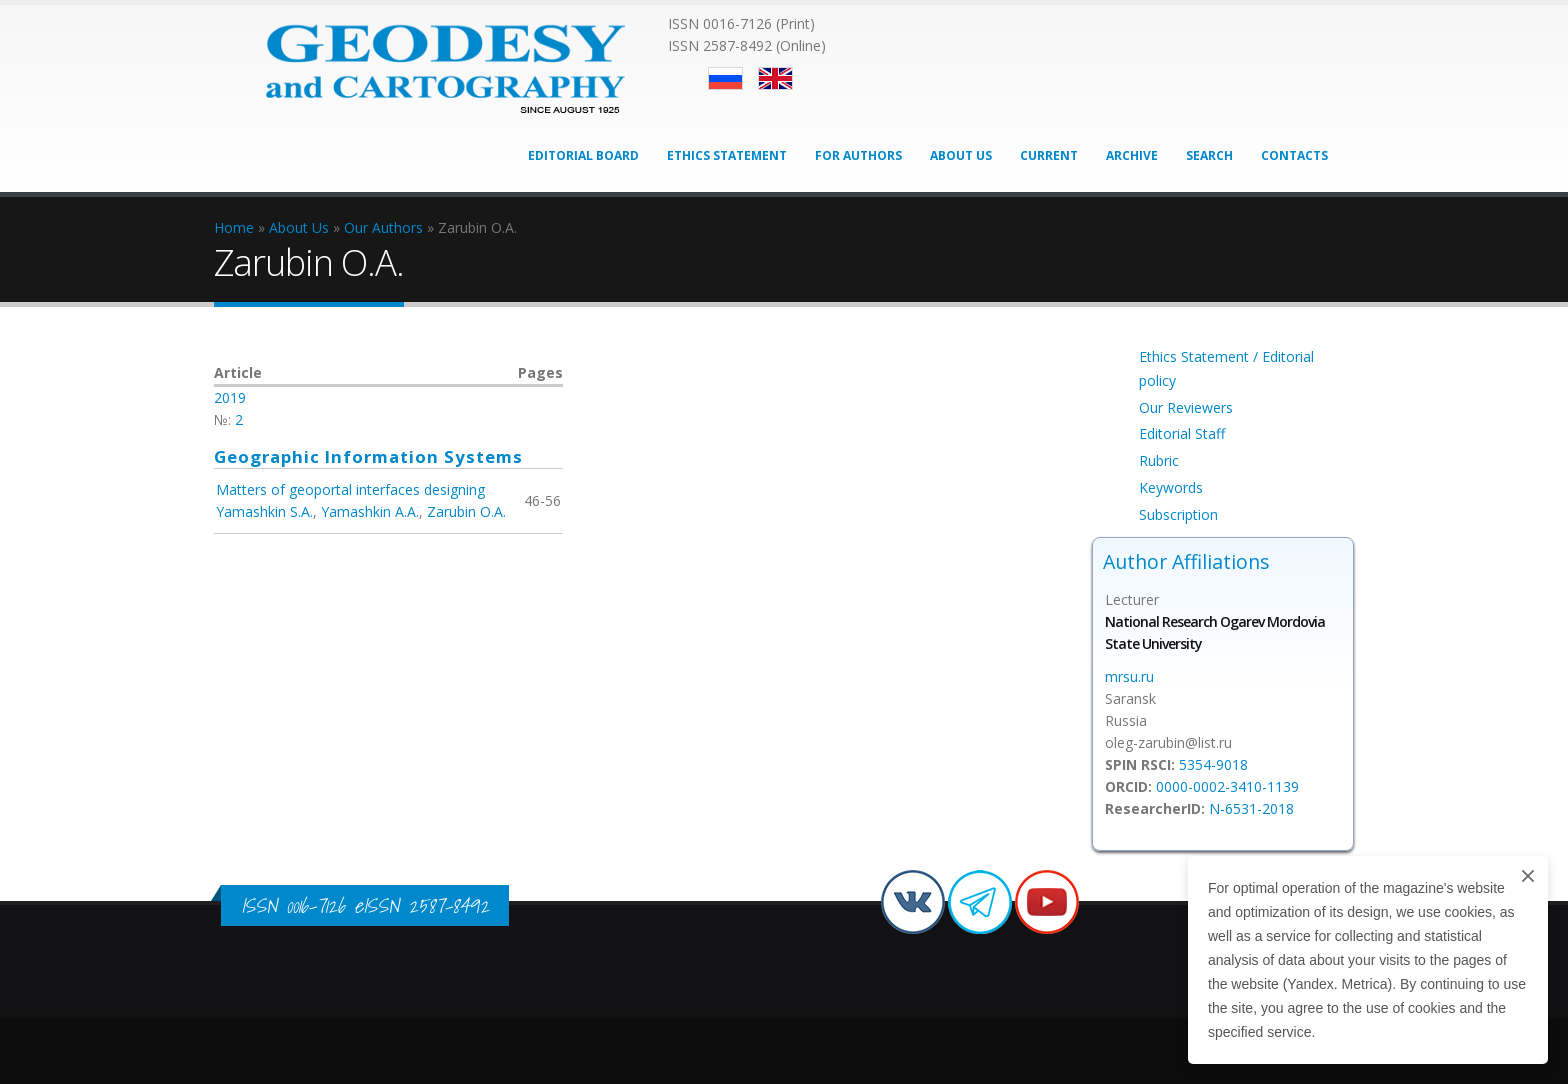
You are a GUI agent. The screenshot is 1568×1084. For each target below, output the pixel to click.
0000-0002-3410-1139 (1227, 786)
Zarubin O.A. (466, 511)
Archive (1132, 155)
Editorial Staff (1182, 433)
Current (1049, 155)
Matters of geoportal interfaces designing (350, 489)
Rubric (1159, 460)
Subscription (1178, 514)
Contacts (1294, 155)
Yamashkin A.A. (370, 511)
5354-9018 (1213, 764)
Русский (725, 78)
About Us (961, 155)
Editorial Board (583, 155)
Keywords (1171, 487)
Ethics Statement (727, 155)
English (775, 78)
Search (1209, 155)
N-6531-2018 (1251, 808)
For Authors (858, 155)
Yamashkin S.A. (264, 511)
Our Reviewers (1186, 407)
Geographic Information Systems (368, 456)
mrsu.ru (1129, 676)
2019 (230, 397)
